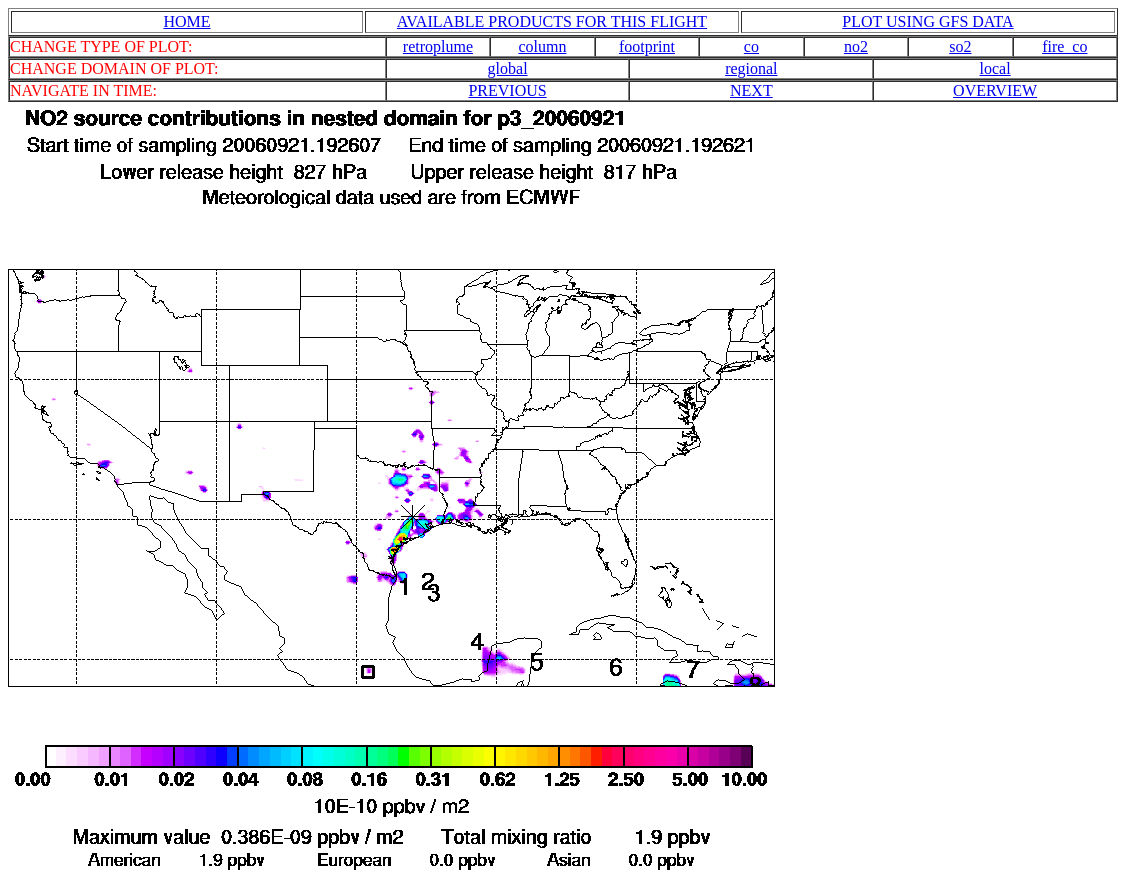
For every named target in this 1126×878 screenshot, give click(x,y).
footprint (647, 46)
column (542, 46)
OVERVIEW (995, 90)
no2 (856, 46)
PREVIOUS (507, 90)
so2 (960, 46)
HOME (186, 21)
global (508, 68)
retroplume (438, 46)
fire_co (1064, 46)
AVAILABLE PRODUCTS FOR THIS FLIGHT (552, 21)
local (995, 68)
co (751, 46)
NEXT (751, 90)
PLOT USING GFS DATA (927, 21)
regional (751, 68)
